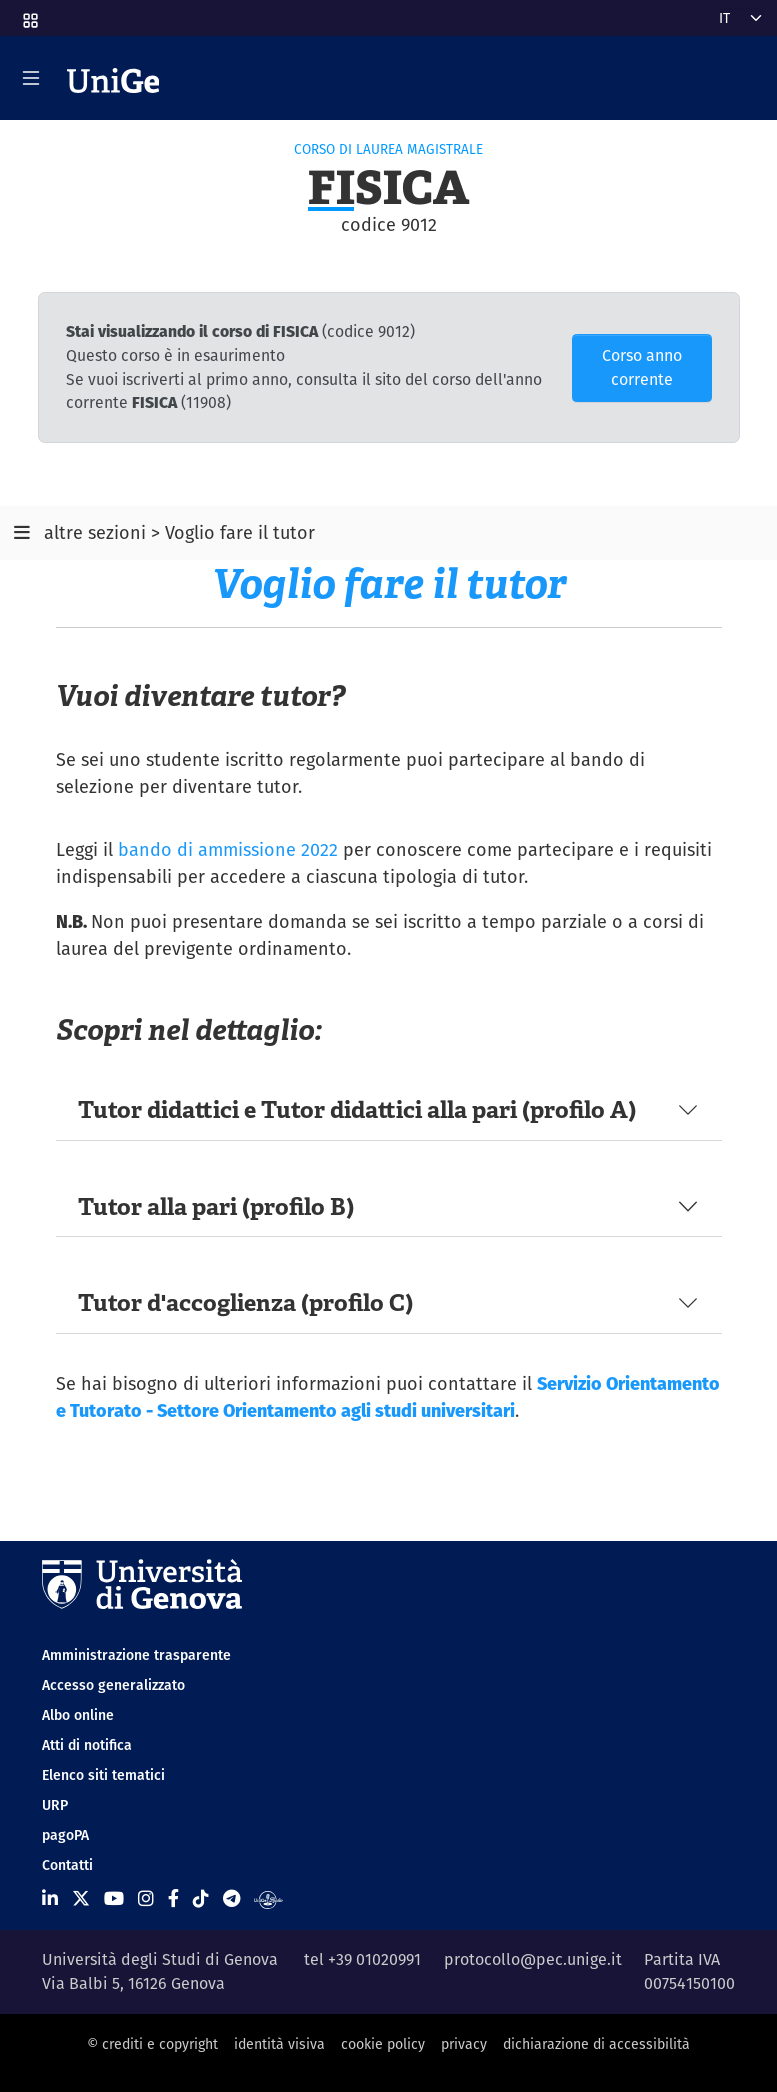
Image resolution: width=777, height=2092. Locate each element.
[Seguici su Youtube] (114, 1898)
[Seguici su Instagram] (146, 1898)
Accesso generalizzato (113, 1685)
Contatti (67, 1865)
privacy (464, 2044)
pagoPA (65, 1835)
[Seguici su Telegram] (231, 1898)
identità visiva (279, 2044)
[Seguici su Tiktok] (201, 1898)
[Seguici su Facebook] (173, 1898)
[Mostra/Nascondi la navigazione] (31, 78)
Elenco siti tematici (103, 1775)
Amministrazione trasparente (136, 1655)
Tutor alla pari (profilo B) (216, 1206)
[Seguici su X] (81, 1898)
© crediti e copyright (152, 2044)
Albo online (78, 1715)
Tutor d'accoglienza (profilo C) (245, 1302)
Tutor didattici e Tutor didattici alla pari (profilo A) (357, 1109)
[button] (29, 14)
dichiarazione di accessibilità (596, 2044)
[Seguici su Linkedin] (50, 1898)
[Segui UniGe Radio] (268, 1898)
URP (55, 1805)
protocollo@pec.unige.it (533, 1959)
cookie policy (383, 2044)
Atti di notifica (87, 1745)
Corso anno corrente (642, 367)
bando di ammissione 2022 (228, 849)
